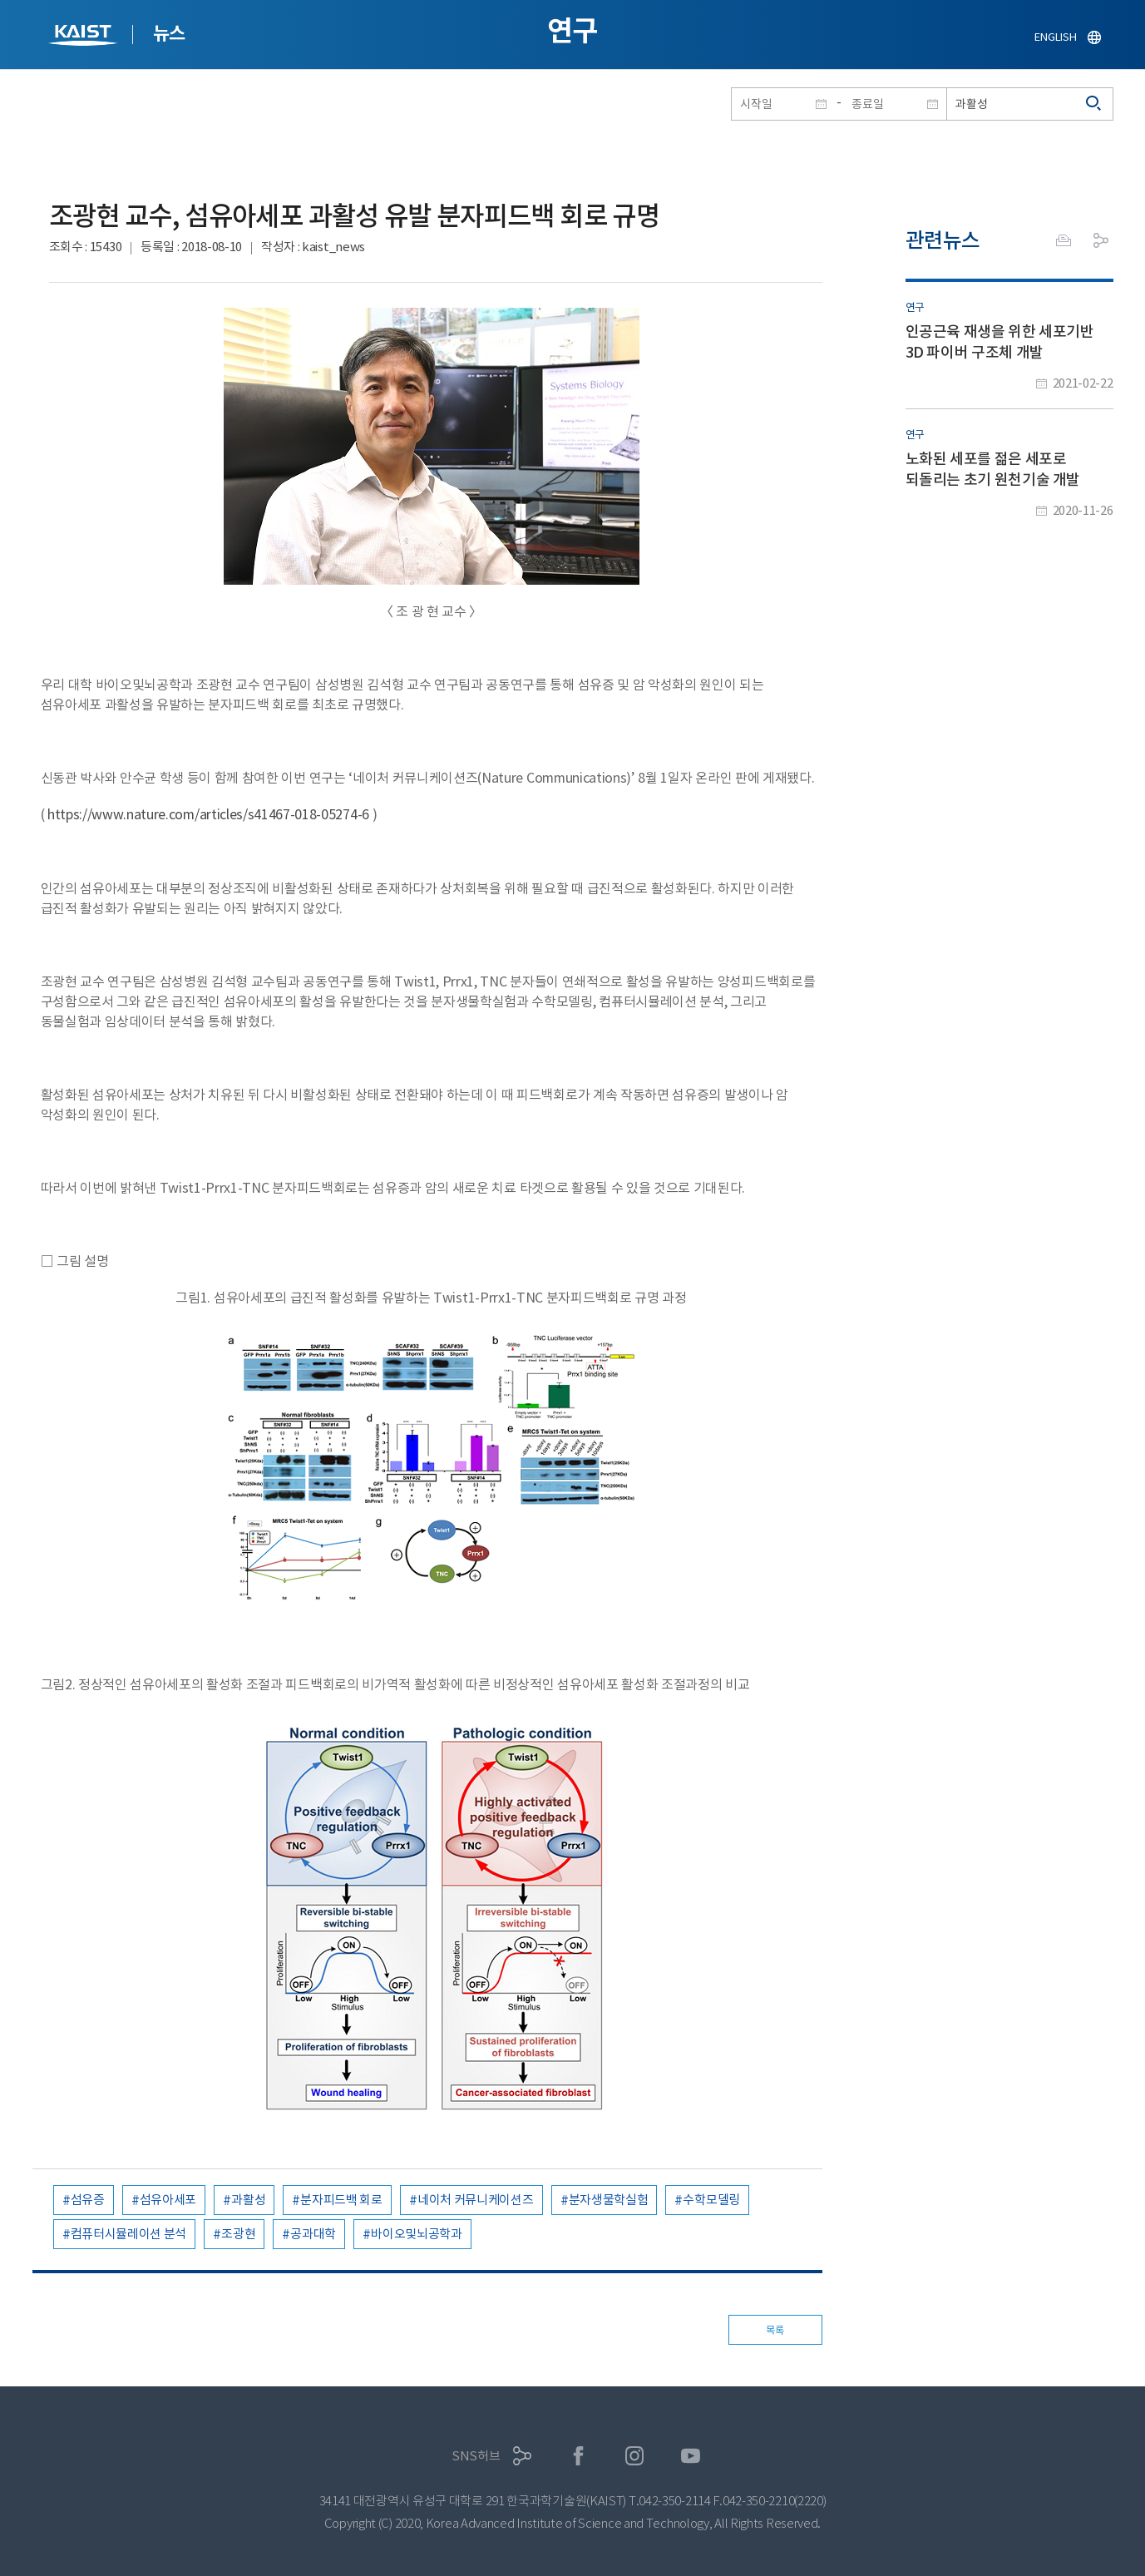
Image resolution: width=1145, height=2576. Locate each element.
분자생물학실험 (609, 2200)
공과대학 (313, 2234)
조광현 (238, 2234)
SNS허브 (476, 2456)
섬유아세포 (168, 2200)
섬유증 (88, 2200)
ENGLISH (1055, 37)
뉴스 (169, 33)
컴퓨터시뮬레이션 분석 (129, 2234)
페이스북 (578, 2455)
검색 (1094, 104)
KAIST (84, 37)
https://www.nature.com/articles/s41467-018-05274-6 (210, 814)
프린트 (1063, 240)
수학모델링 (711, 2200)
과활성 (248, 2200)
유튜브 (690, 2455)
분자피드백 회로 (341, 2200)
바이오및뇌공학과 (416, 2234)
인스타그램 (634, 2455)
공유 (1100, 240)
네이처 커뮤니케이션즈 (475, 2200)
